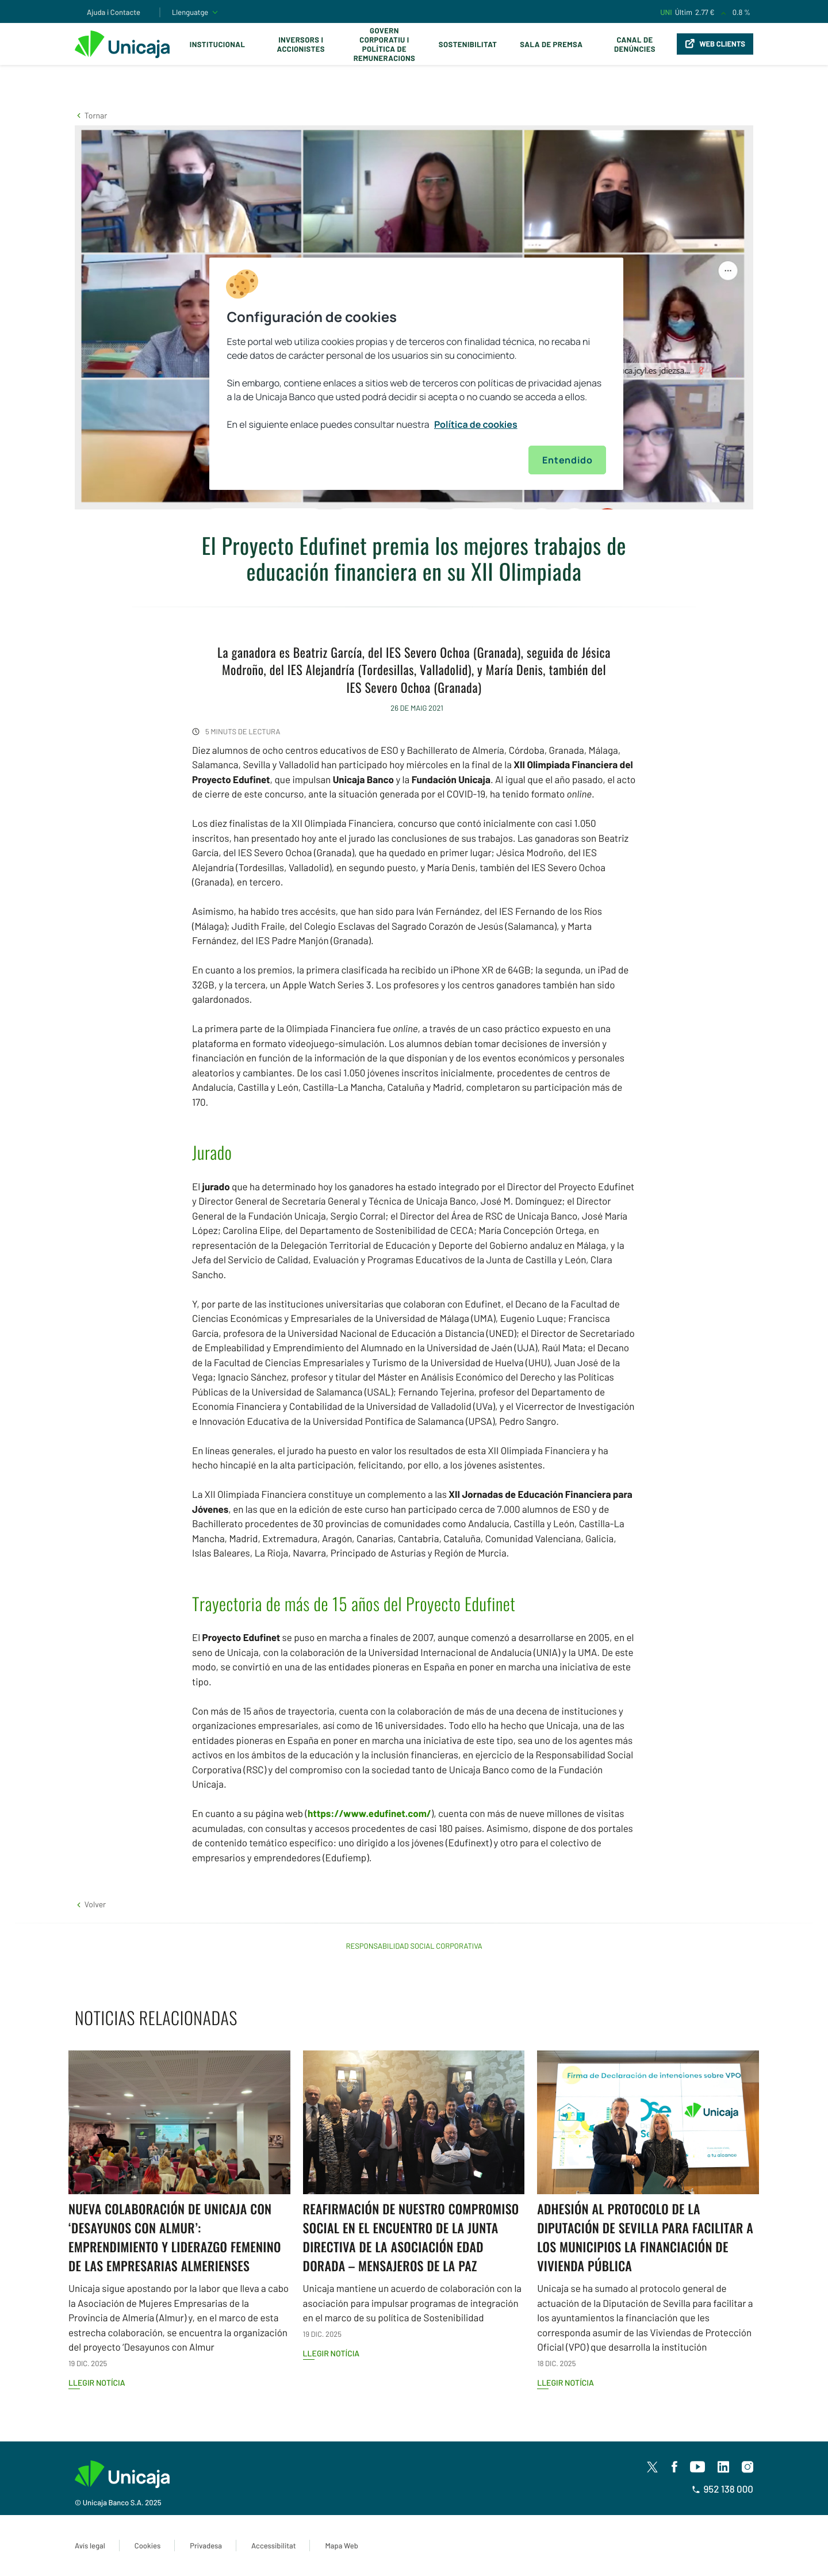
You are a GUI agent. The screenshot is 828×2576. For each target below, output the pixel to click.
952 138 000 (722, 2489)
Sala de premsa (551, 44)
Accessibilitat (273, 2545)
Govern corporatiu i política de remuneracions (385, 44)
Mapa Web (341, 2545)
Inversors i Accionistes (301, 44)
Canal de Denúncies (635, 44)
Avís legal (90, 2545)
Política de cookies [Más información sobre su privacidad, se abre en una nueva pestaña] (476, 424)
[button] (91, 115)
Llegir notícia (96, 2382)
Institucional (218, 44)
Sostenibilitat (468, 44)
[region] (416, 374)
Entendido (567, 460)
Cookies (147, 2545)
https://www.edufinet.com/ (369, 1813)
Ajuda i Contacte (113, 12)
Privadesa (206, 2545)
